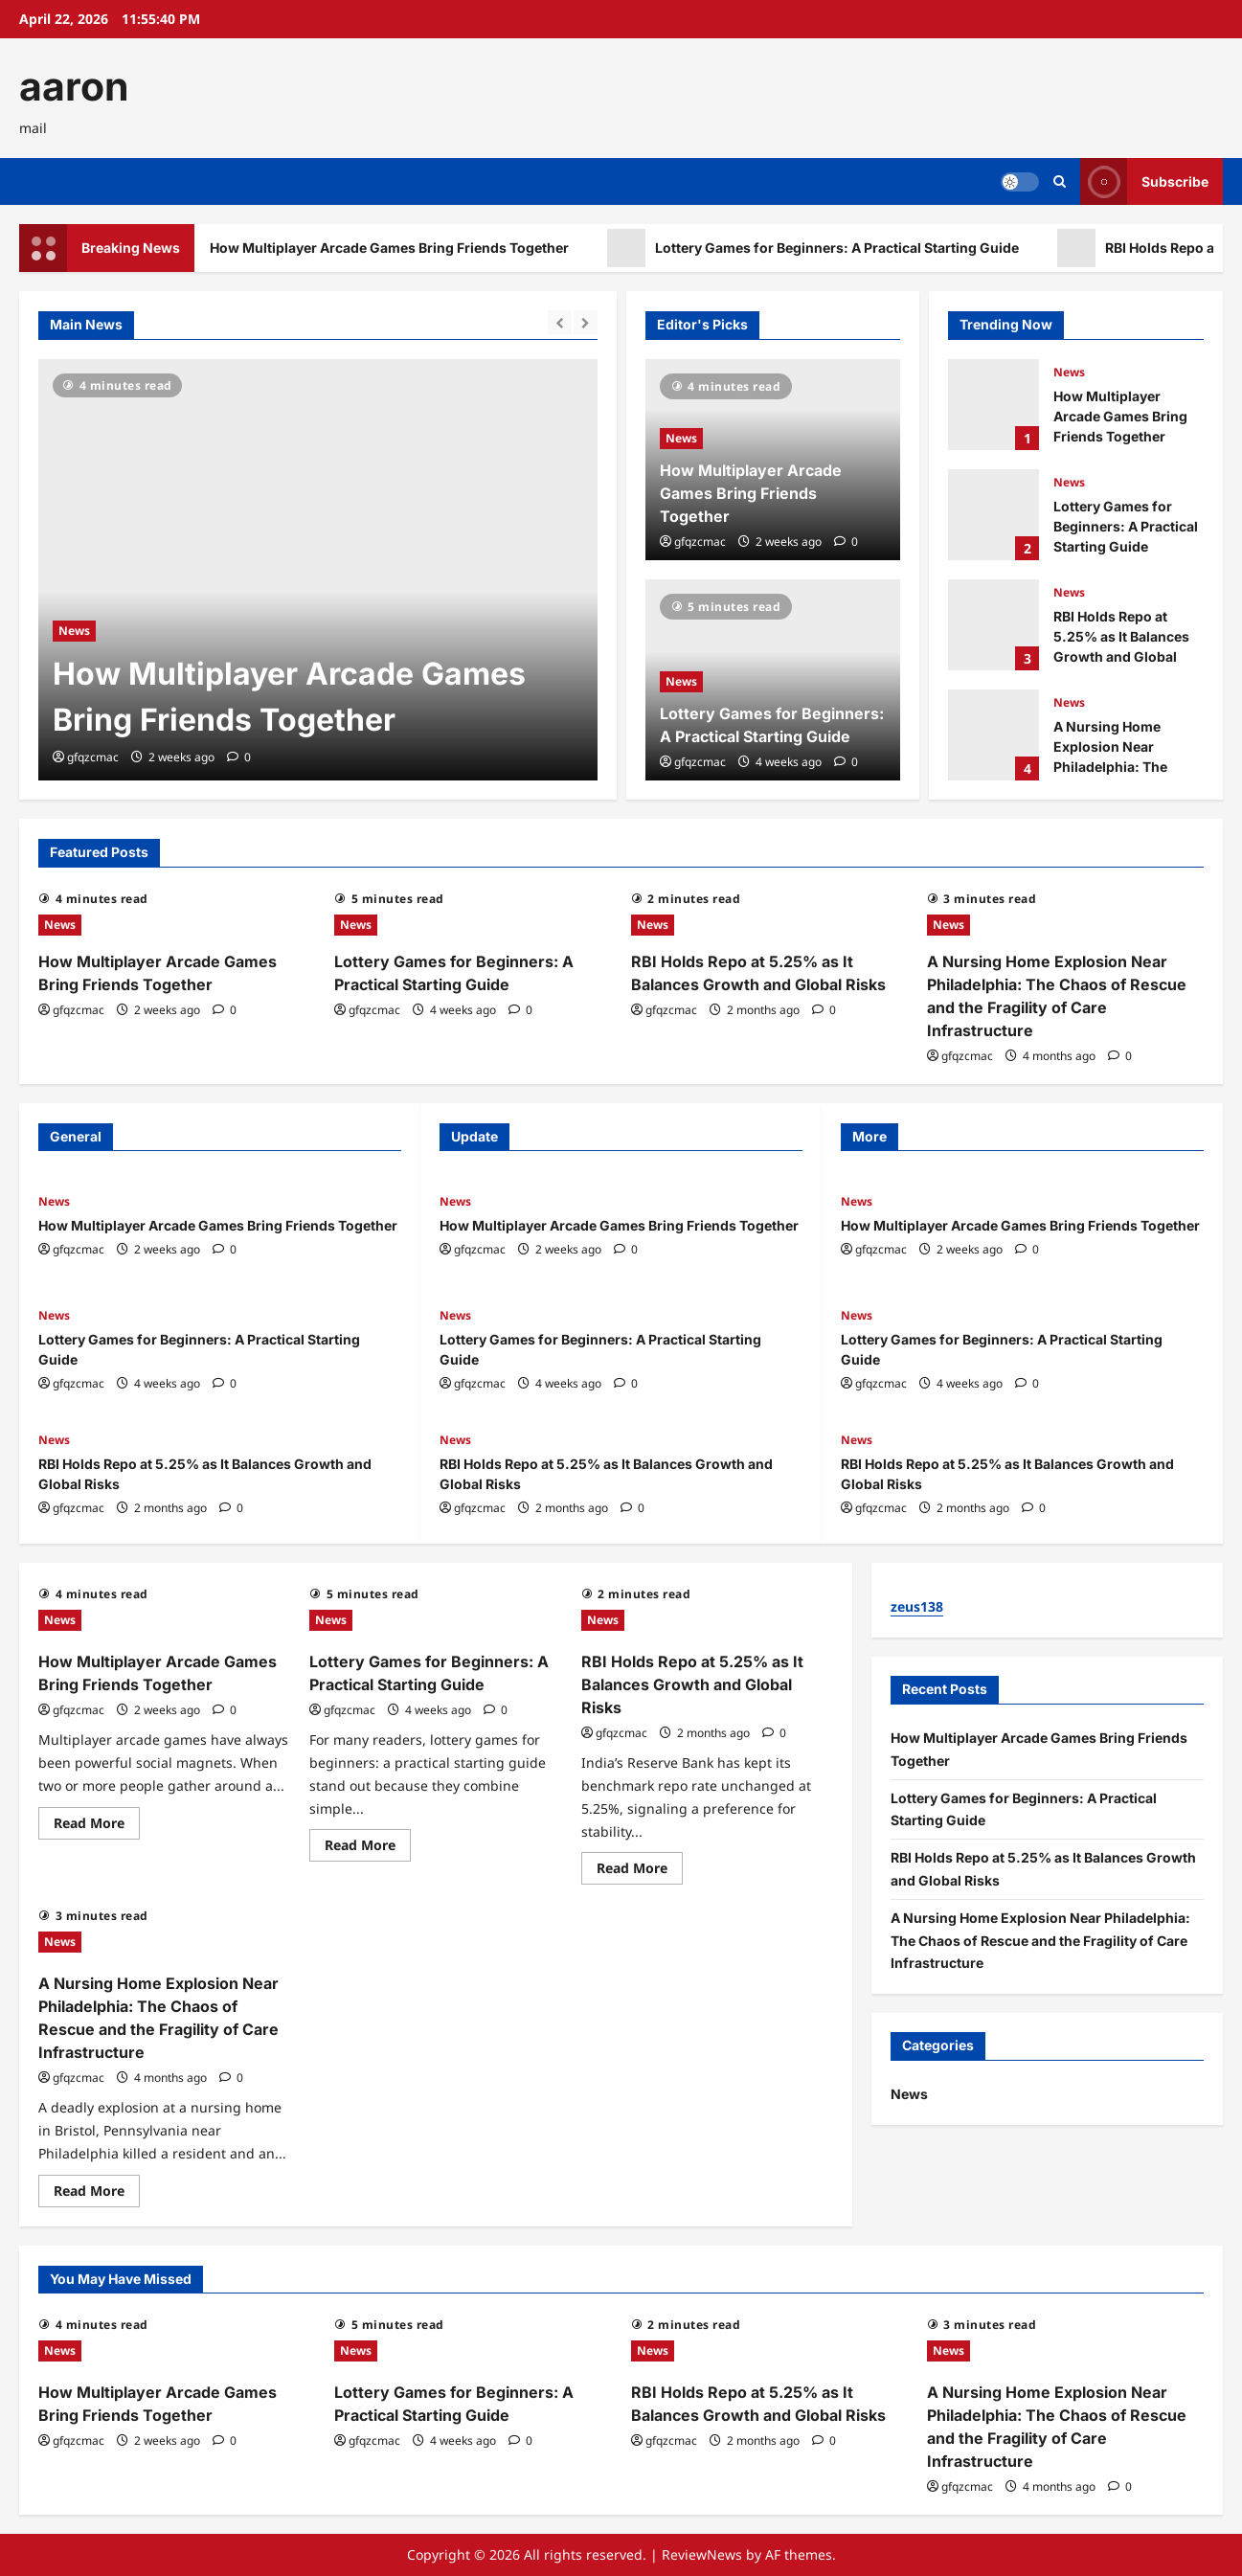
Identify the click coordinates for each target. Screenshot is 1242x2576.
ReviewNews (702, 2554)
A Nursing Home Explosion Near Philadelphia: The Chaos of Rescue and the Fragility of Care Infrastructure (993, 734)
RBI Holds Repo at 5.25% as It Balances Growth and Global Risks (993, 624)
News (74, 630)
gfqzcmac (93, 757)
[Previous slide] (560, 322)
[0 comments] (239, 757)
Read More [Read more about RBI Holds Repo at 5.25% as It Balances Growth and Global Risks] (640, 1871)
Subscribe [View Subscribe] (1144, 181)
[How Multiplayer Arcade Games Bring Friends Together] (318, 569)
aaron (74, 86)
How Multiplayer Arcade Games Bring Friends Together (388, 248)
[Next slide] (586, 322)
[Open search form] (1059, 181)
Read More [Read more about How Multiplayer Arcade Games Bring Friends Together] (97, 1826)
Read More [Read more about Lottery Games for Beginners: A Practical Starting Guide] (368, 1848)
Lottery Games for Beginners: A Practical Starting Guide (836, 248)
